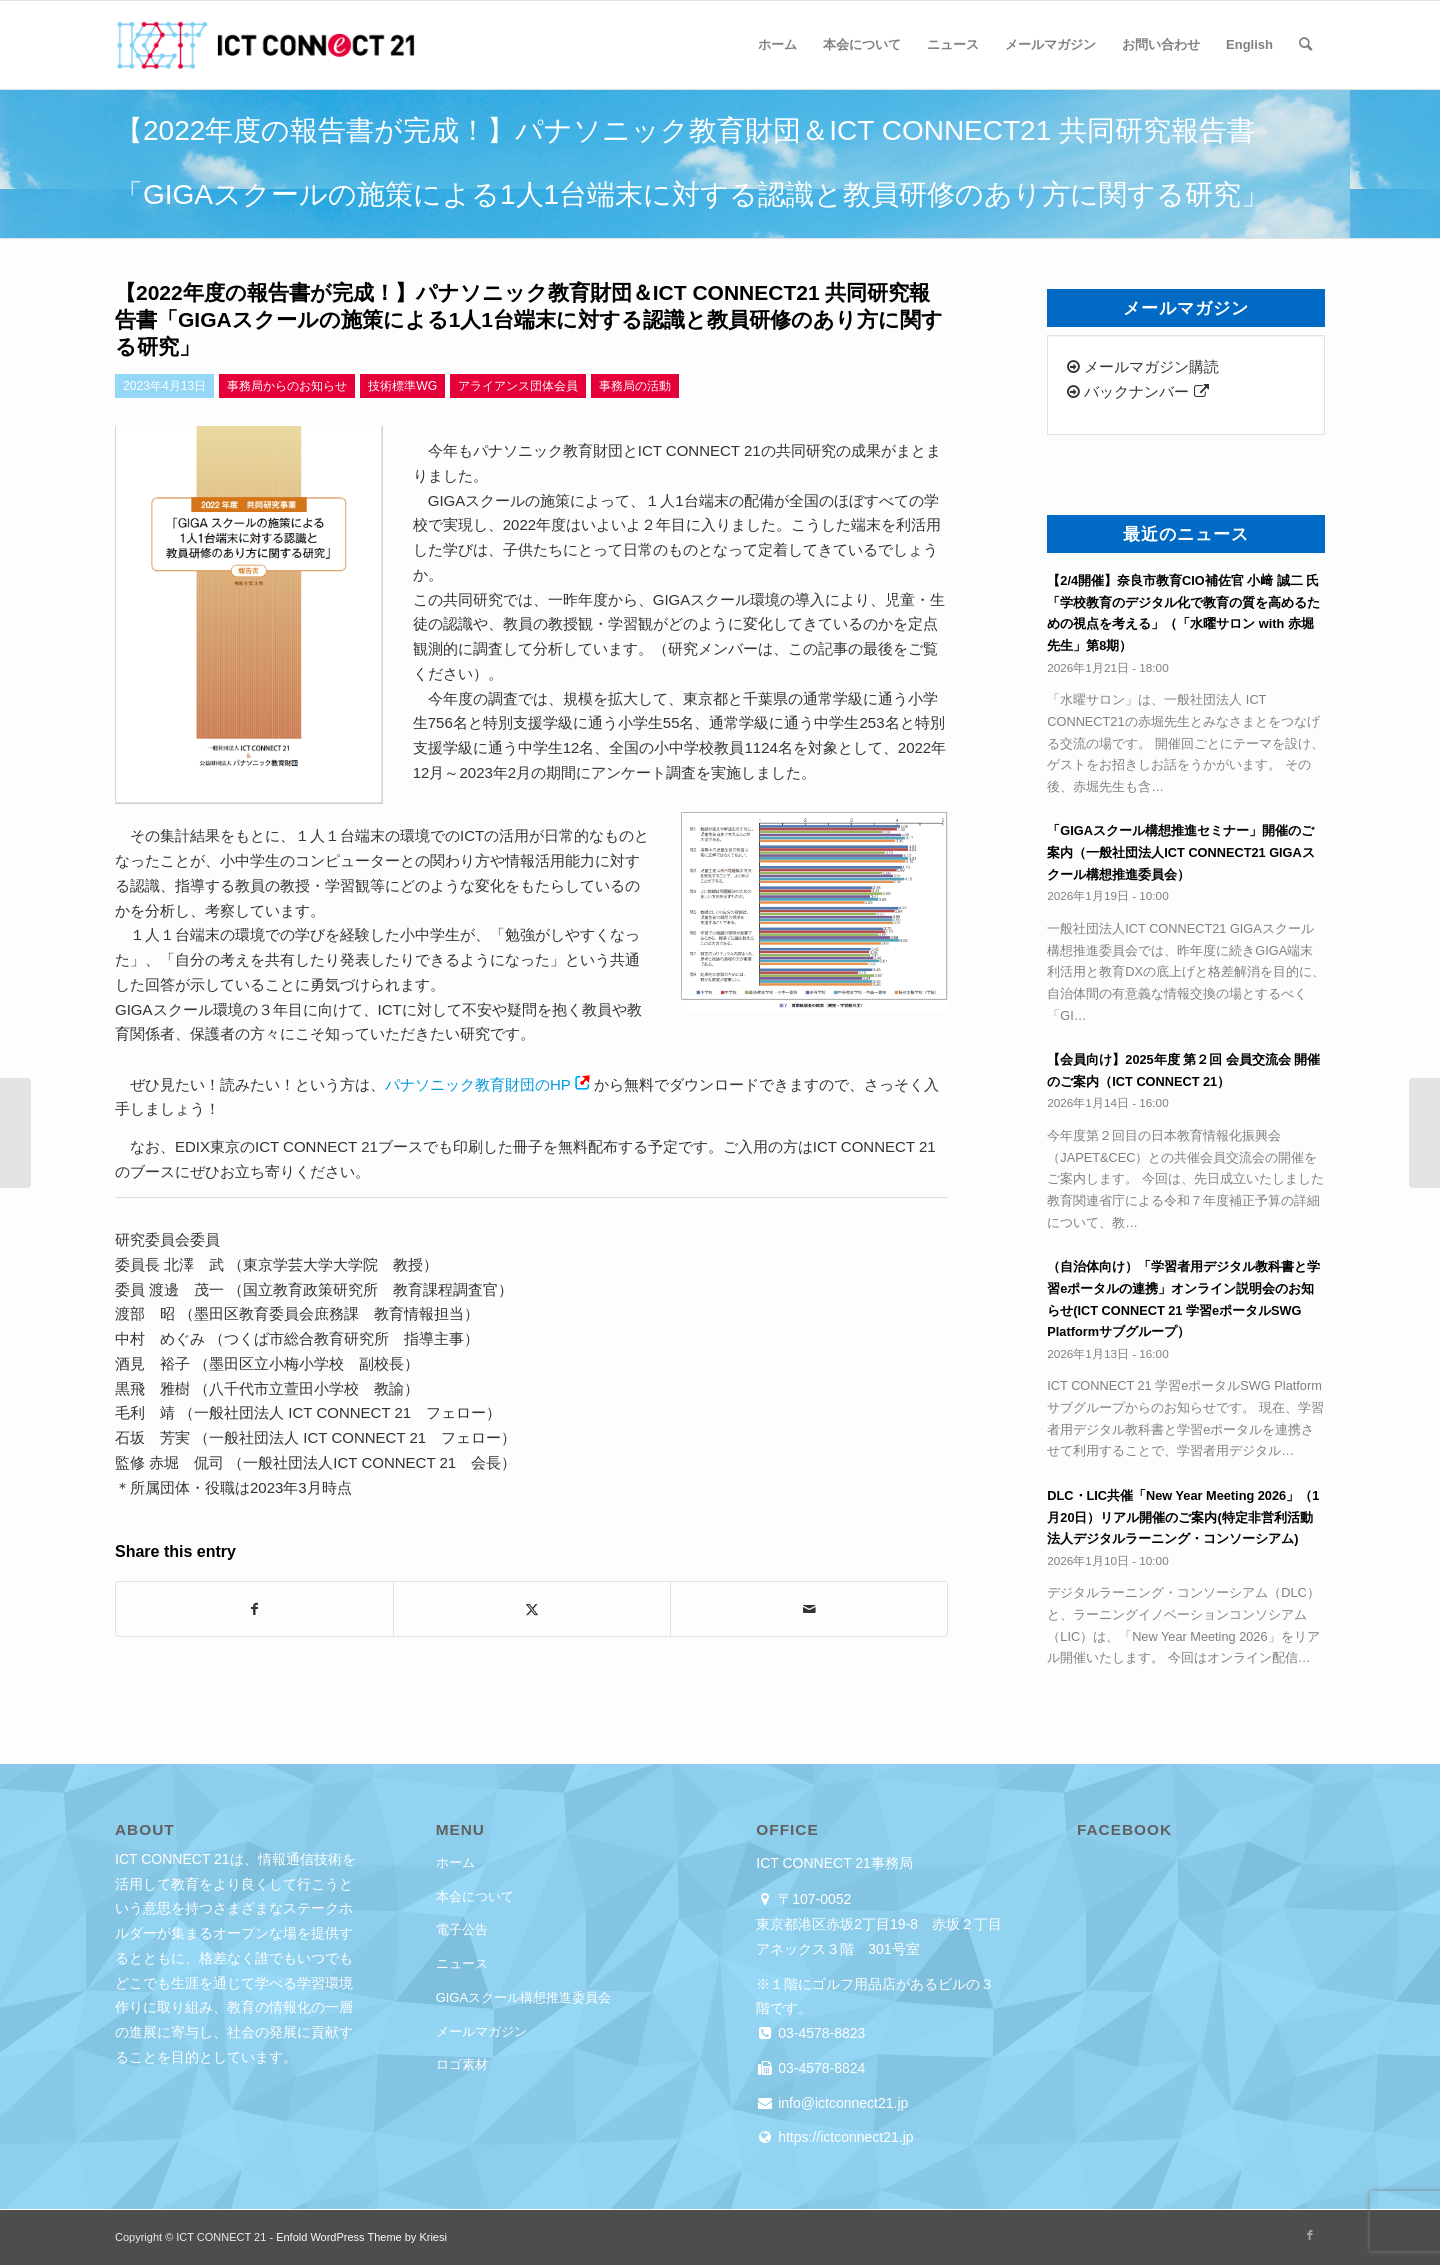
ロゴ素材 (462, 2064)
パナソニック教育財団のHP (478, 1084)
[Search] (1305, 45)
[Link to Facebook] (1310, 2235)
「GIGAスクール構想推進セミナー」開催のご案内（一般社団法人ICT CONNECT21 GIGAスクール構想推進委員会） (1180, 852)
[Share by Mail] (809, 1609)
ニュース (462, 1963)
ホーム (455, 1862)
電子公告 (462, 1929)
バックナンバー (1137, 391)
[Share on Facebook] (254, 1609)
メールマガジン (481, 2031)
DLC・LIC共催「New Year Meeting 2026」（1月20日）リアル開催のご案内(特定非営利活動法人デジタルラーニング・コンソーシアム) (1183, 1517)
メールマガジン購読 (1143, 366)
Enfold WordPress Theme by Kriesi (361, 2237)
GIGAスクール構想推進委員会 (524, 1997)
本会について (475, 1896)
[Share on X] (532, 1609)
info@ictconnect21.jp (841, 2103)
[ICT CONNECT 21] (265, 45)
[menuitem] (777, 45)
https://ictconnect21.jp (843, 2137)
